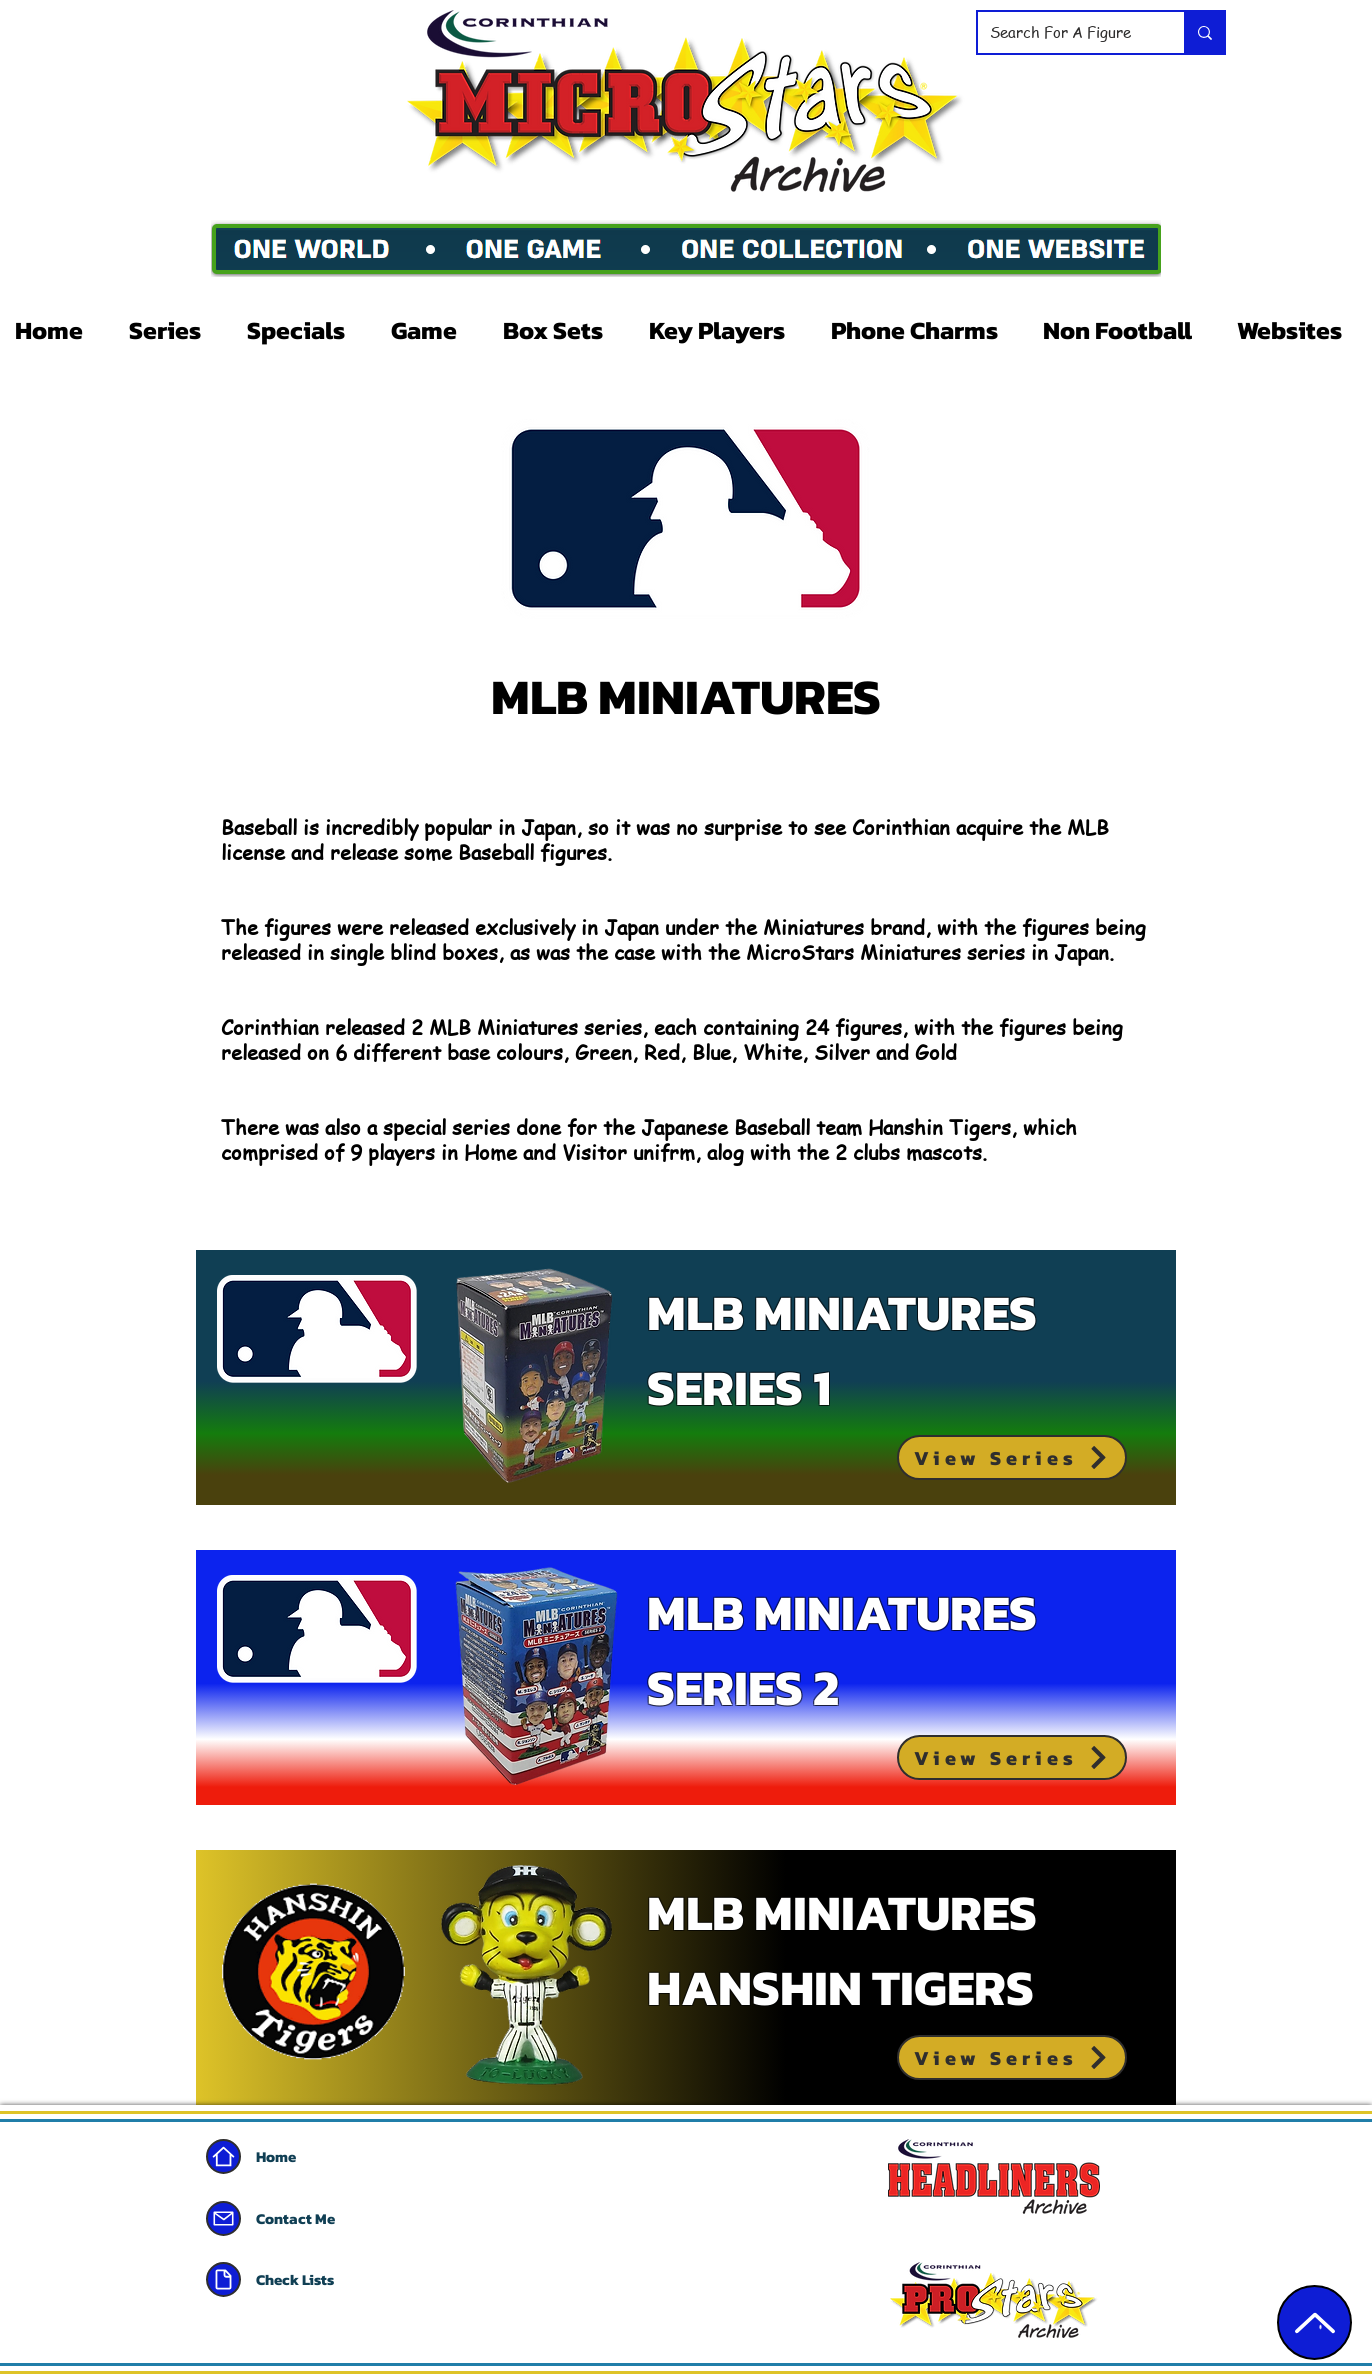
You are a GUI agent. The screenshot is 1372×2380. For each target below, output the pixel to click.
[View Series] (1012, 1457)
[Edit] (1314, 2322)
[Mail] (223, 2218)
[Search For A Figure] (1066, 32)
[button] (173, 330)
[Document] (223, 2279)
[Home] (223, 2156)
